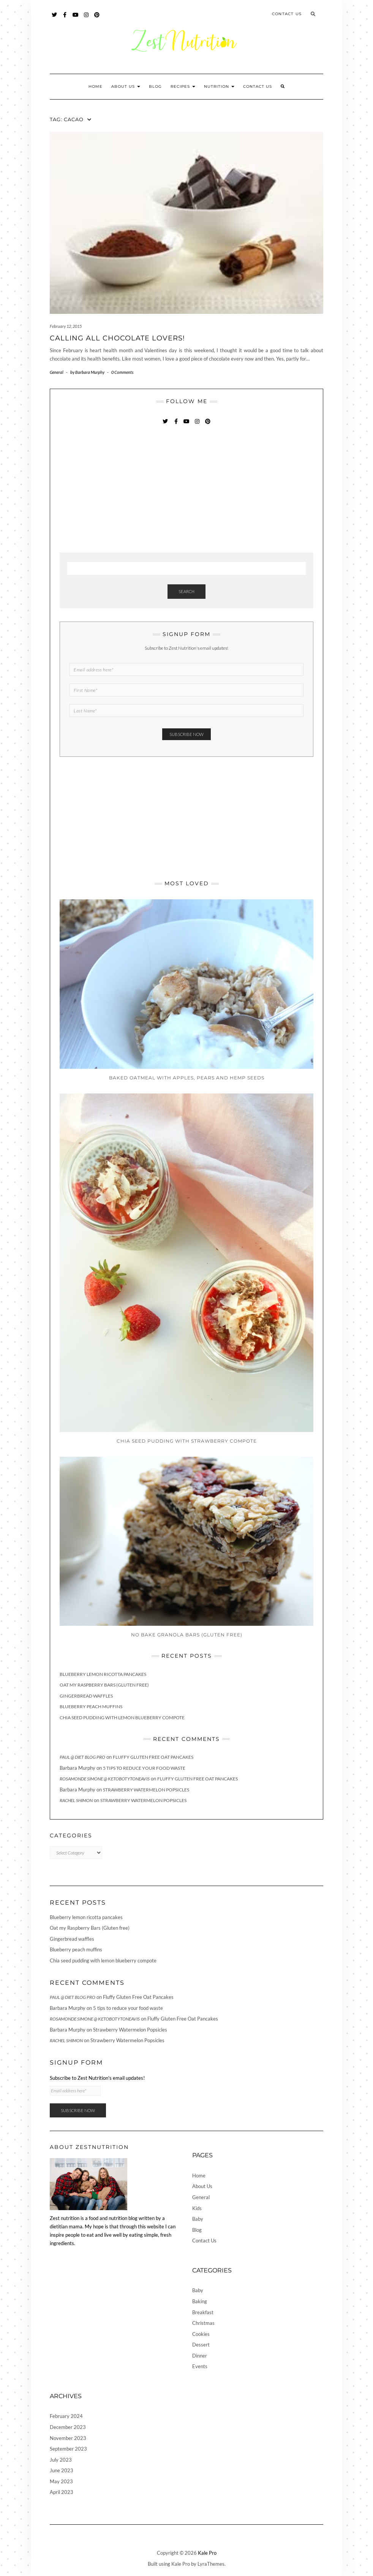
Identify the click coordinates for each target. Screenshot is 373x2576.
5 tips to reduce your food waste (144, 1768)
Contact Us (287, 13)
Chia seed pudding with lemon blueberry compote (122, 1717)
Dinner (199, 2356)
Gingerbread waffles (86, 1696)
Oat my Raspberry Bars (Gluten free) (104, 1685)
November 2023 (68, 2438)
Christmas (203, 2323)
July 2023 (61, 2460)
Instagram (86, 18)
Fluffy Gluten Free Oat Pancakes (153, 1757)
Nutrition (219, 86)
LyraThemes (211, 2564)
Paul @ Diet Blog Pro (82, 1757)
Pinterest (97, 18)
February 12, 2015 (66, 326)
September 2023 (68, 2449)
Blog (155, 86)
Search (186, 591)
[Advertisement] (117, 489)
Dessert (201, 2345)
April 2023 (61, 2492)
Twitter (54, 18)
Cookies (201, 2334)
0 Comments (122, 372)
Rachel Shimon (76, 1800)
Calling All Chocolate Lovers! (117, 338)
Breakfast (202, 2312)
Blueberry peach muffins (91, 1706)
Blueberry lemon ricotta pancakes (103, 1674)
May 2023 (61, 2481)
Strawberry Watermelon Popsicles (146, 1790)
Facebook (65, 18)
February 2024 (66, 2416)
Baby (197, 2219)
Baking (199, 2301)
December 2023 (68, 2427)
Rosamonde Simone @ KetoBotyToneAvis (105, 1779)
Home (96, 86)
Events (199, 2366)
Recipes (183, 86)
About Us (125, 86)
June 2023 (61, 2470)
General (56, 372)
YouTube (76, 18)
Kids (197, 2208)
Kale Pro (207, 2553)
